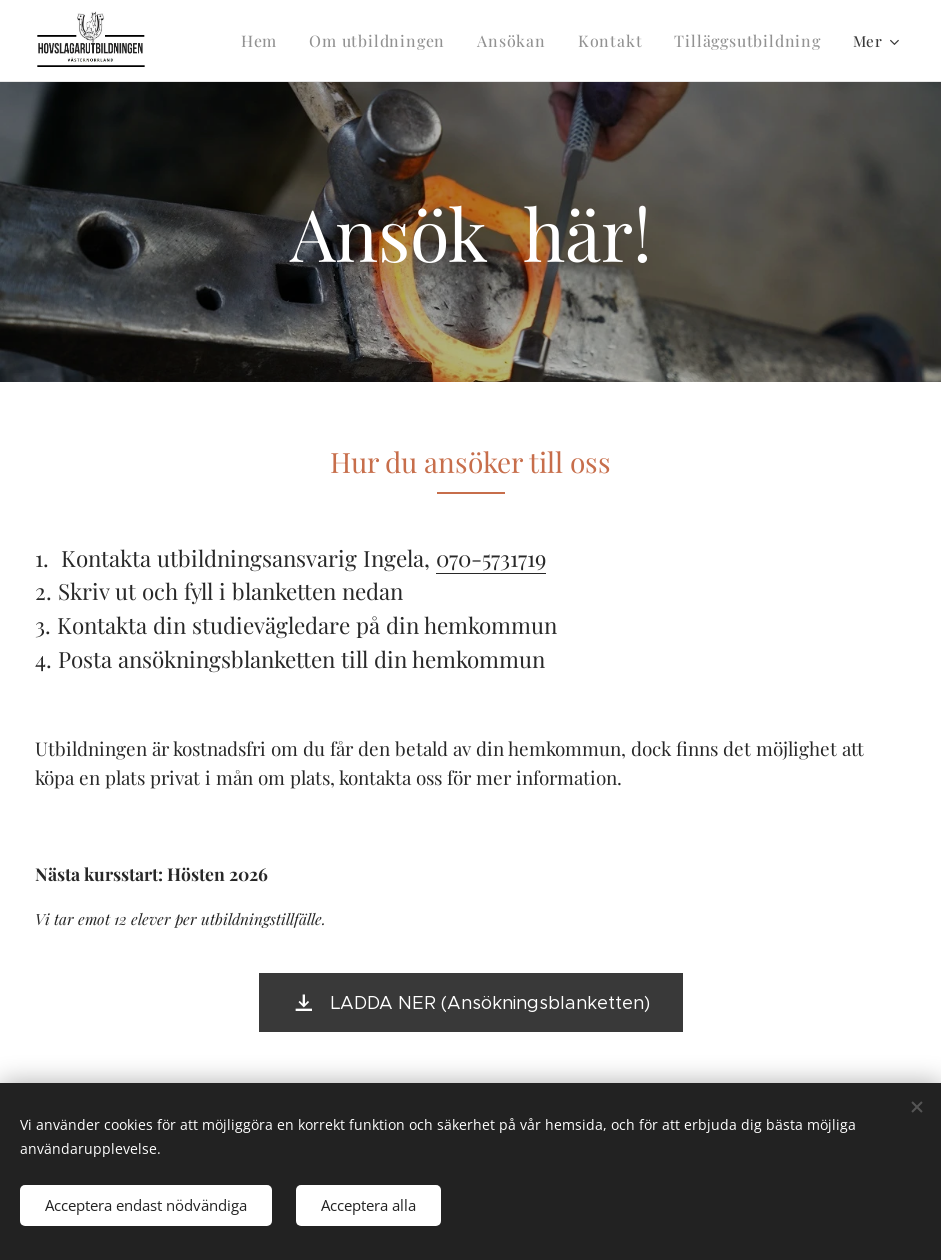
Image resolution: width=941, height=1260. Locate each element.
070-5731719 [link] (491, 558)
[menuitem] (288, 41)
